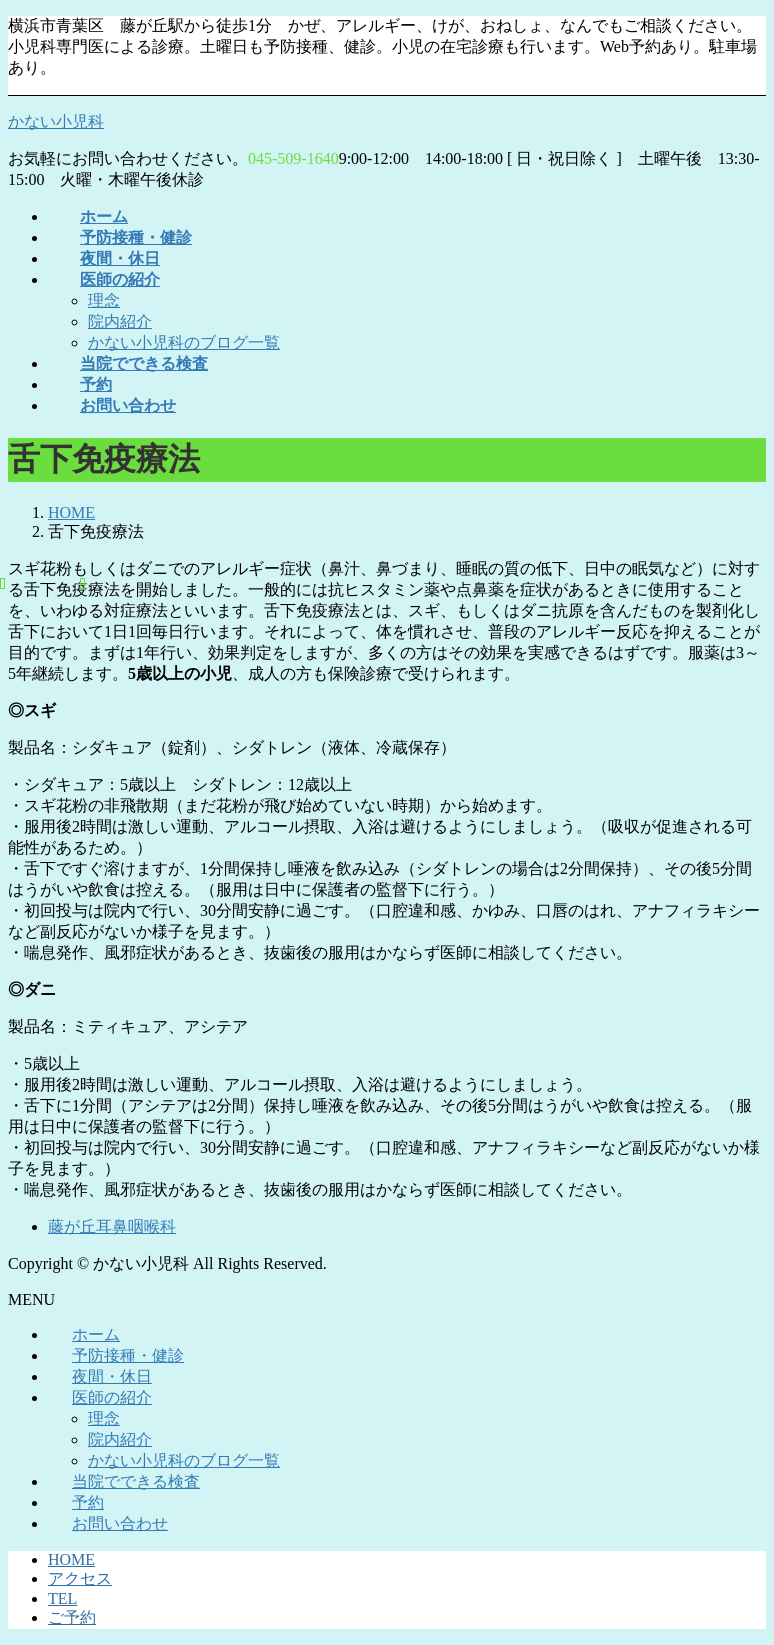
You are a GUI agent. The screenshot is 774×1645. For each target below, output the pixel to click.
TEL (62, 1598)
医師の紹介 (112, 1397)
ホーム (96, 1334)
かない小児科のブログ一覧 (184, 342)
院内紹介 (120, 321)
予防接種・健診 (128, 1355)
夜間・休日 (112, 1376)
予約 (88, 1502)
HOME (71, 1559)
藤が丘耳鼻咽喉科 (112, 1226)
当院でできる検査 (136, 1481)
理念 (104, 300)
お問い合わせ (120, 1523)
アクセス (80, 1578)
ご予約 (72, 1617)
